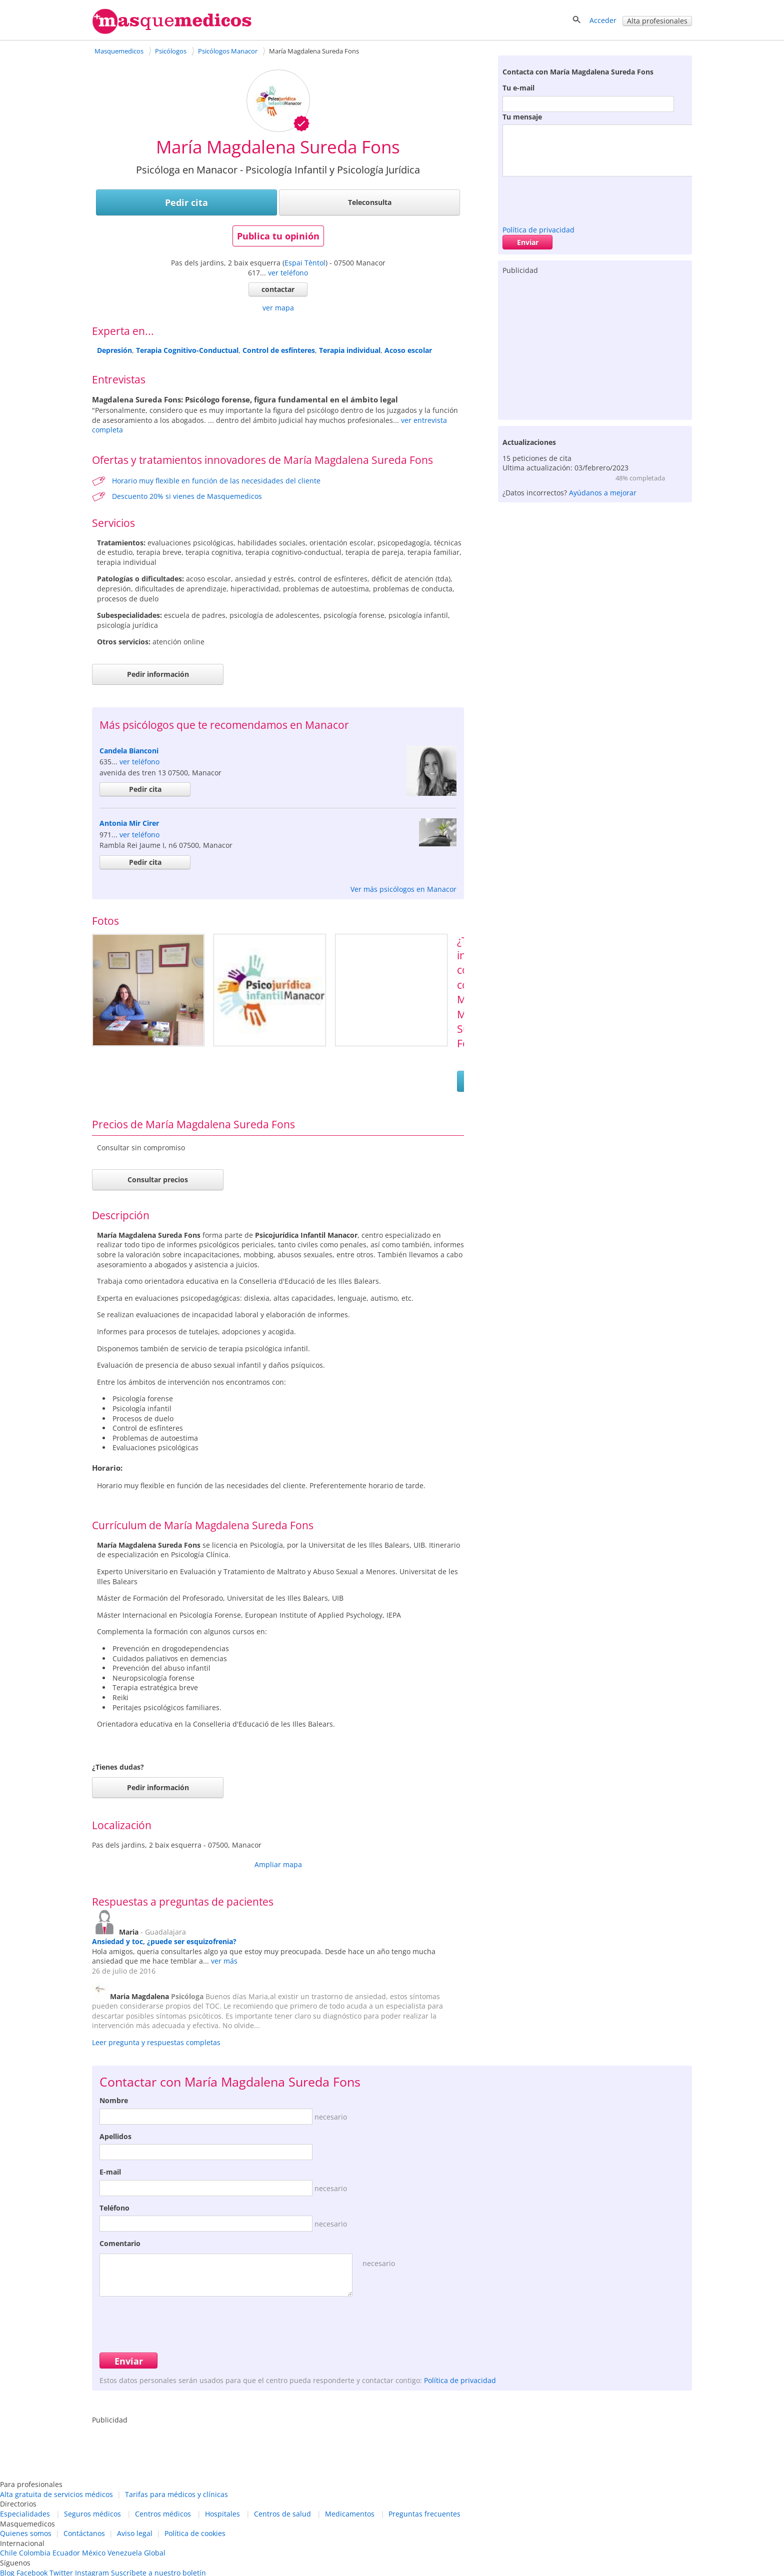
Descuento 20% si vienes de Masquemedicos (187, 496)
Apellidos (116, 2136)
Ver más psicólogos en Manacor (403, 889)
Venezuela (125, 2553)
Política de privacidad (538, 229)
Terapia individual (349, 350)
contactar (278, 289)
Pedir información (158, 674)
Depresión (114, 350)
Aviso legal (134, 2533)
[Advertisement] (595, 345)
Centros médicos (163, 2514)
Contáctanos (84, 2533)
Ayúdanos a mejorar (602, 492)
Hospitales (222, 2514)
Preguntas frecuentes (424, 2514)
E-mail (110, 2172)
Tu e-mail (518, 87)
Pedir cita (186, 202)
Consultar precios (158, 1179)
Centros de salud (282, 2514)
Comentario (120, 2243)
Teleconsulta (370, 202)
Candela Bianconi (129, 750)
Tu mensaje (522, 116)
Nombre (114, 2100)
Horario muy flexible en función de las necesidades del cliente (216, 480)
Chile (8, 2553)
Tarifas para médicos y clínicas (176, 2494)
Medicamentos (349, 2514)
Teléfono (115, 2208)
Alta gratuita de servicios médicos (56, 2494)
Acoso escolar (408, 350)
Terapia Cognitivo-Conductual (187, 350)
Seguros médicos (92, 2514)
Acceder (603, 20)
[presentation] (578, 198)
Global (155, 2553)
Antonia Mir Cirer (129, 823)
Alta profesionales (657, 20)
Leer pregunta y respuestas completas (156, 2042)
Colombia (34, 2553)
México (94, 2553)
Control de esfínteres (278, 350)
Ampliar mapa (278, 1864)
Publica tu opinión (278, 236)
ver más (224, 1961)
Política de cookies (195, 2533)
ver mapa (278, 307)
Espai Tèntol (305, 262)
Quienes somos (26, 2533)
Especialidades (25, 2514)
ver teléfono (288, 272)
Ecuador (66, 2553)
